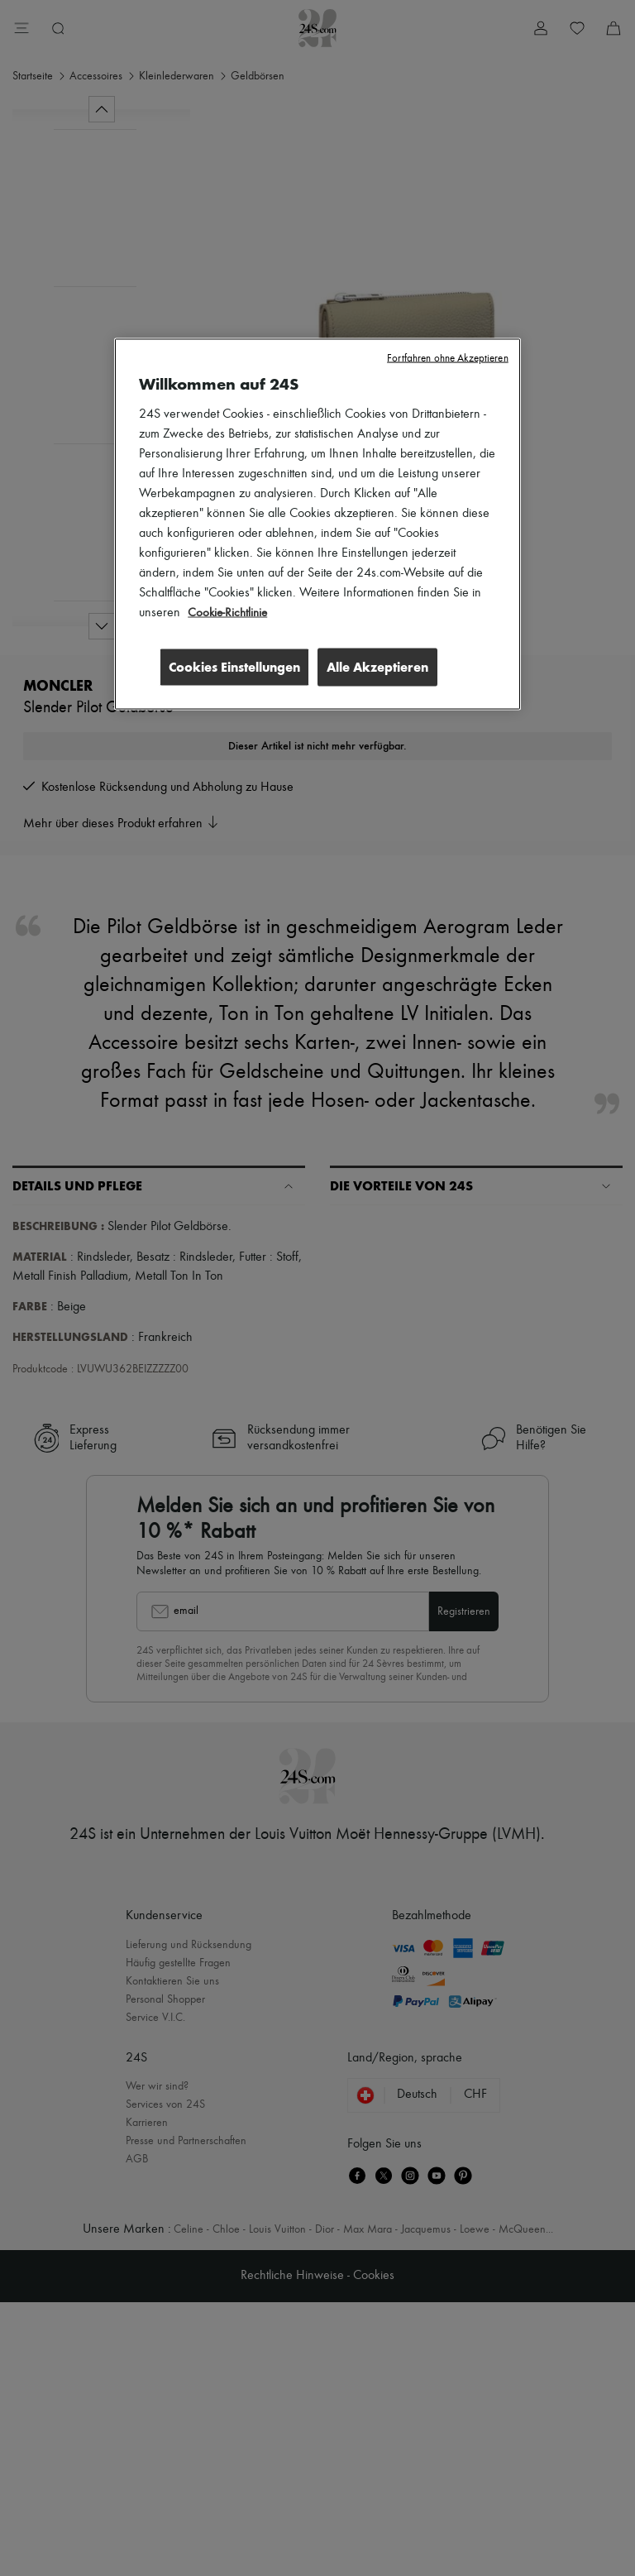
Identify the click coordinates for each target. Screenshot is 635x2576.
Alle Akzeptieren (377, 666)
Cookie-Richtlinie (229, 612)
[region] (317, 524)
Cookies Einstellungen (229, 666)
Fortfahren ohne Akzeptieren (447, 357)
